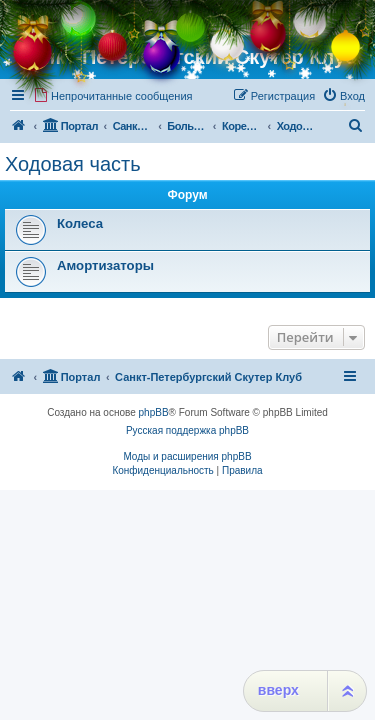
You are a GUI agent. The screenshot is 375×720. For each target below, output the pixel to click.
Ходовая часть (73, 164)
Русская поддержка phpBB (187, 430)
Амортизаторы (105, 265)
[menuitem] (113, 96)
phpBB (154, 412)
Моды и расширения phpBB (187, 456)
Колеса (80, 223)
